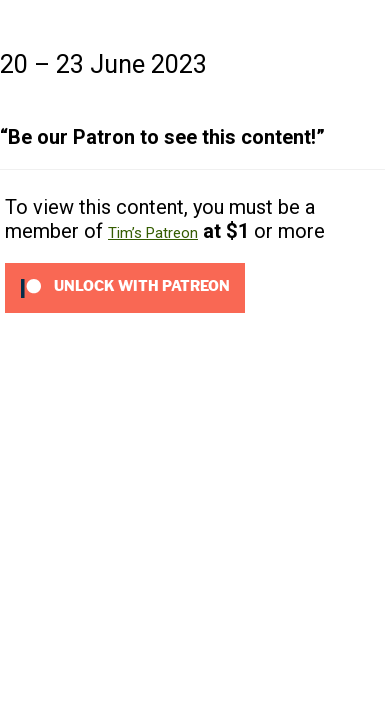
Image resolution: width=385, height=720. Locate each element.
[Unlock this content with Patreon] (125, 287)
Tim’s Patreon (153, 233)
